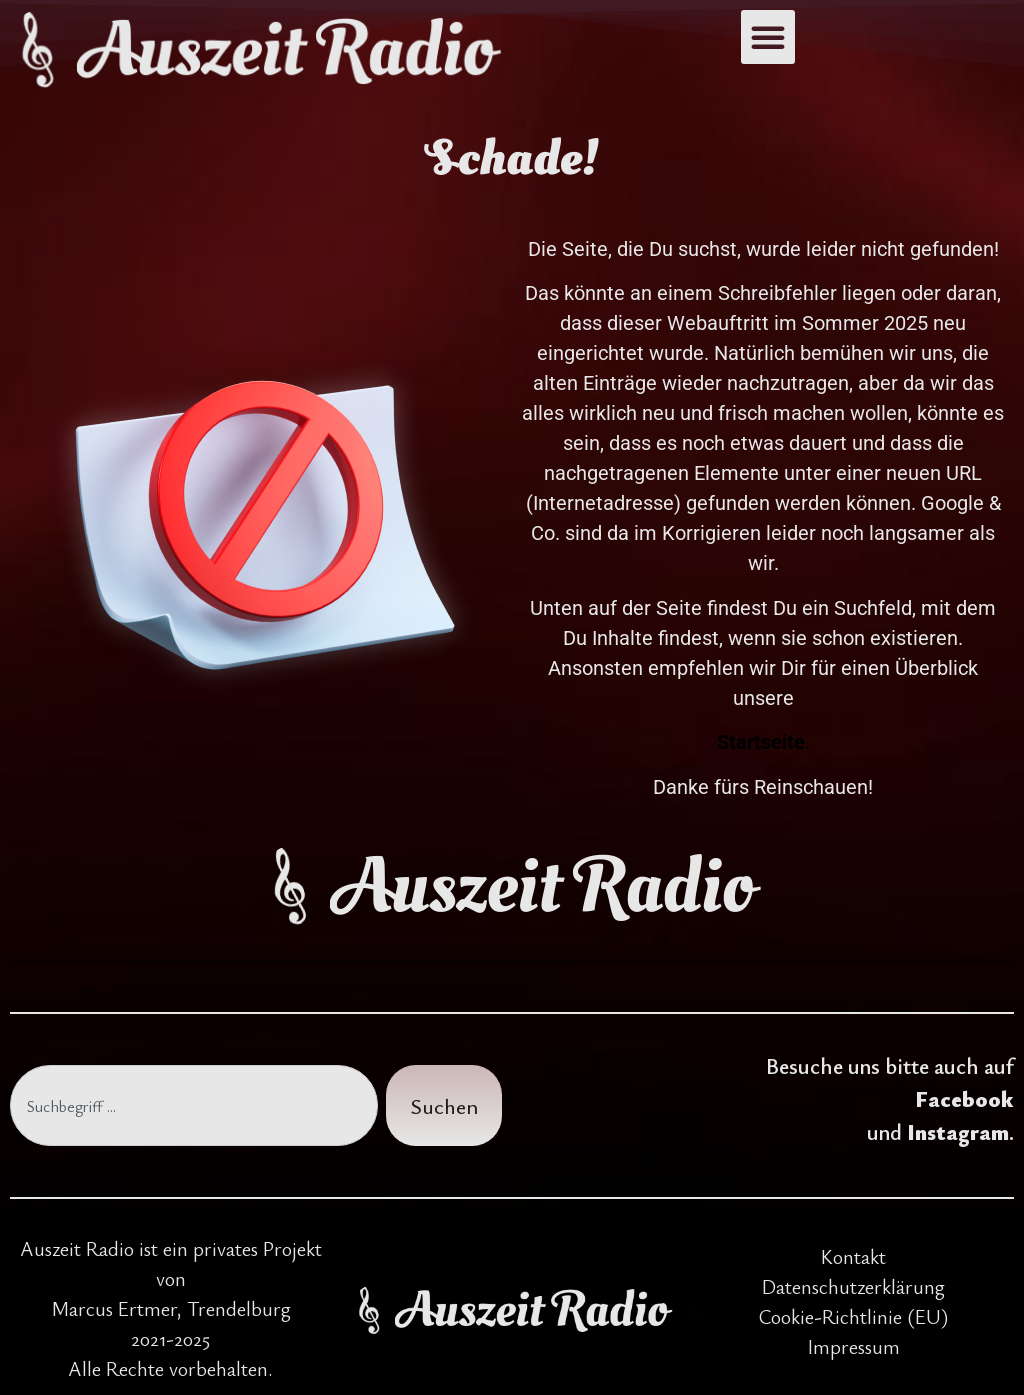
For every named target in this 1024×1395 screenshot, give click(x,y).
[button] (768, 37)
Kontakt (853, 1256)
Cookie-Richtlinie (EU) (853, 1316)
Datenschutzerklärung (853, 1286)
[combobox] (194, 1105)
